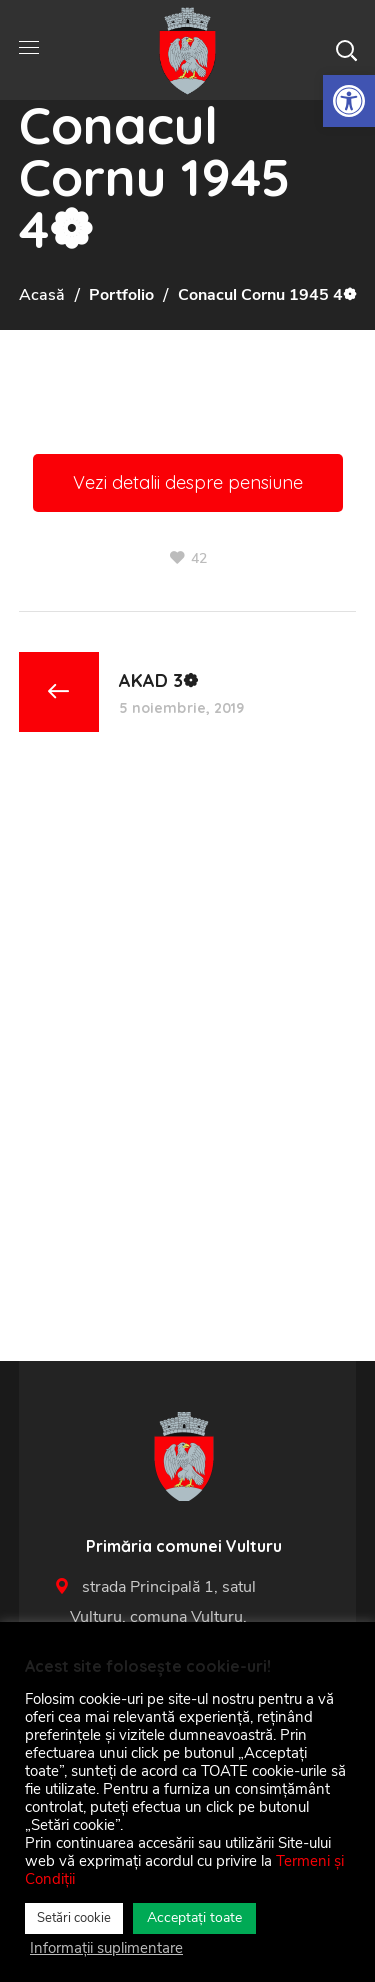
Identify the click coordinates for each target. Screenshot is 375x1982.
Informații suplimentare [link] (106, 1948)
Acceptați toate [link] (194, 1917)
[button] (346, 50)
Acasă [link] (42, 295)
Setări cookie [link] (74, 1918)
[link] (349, 101)
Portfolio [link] (121, 295)
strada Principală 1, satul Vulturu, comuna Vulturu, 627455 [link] (183, 1617)
